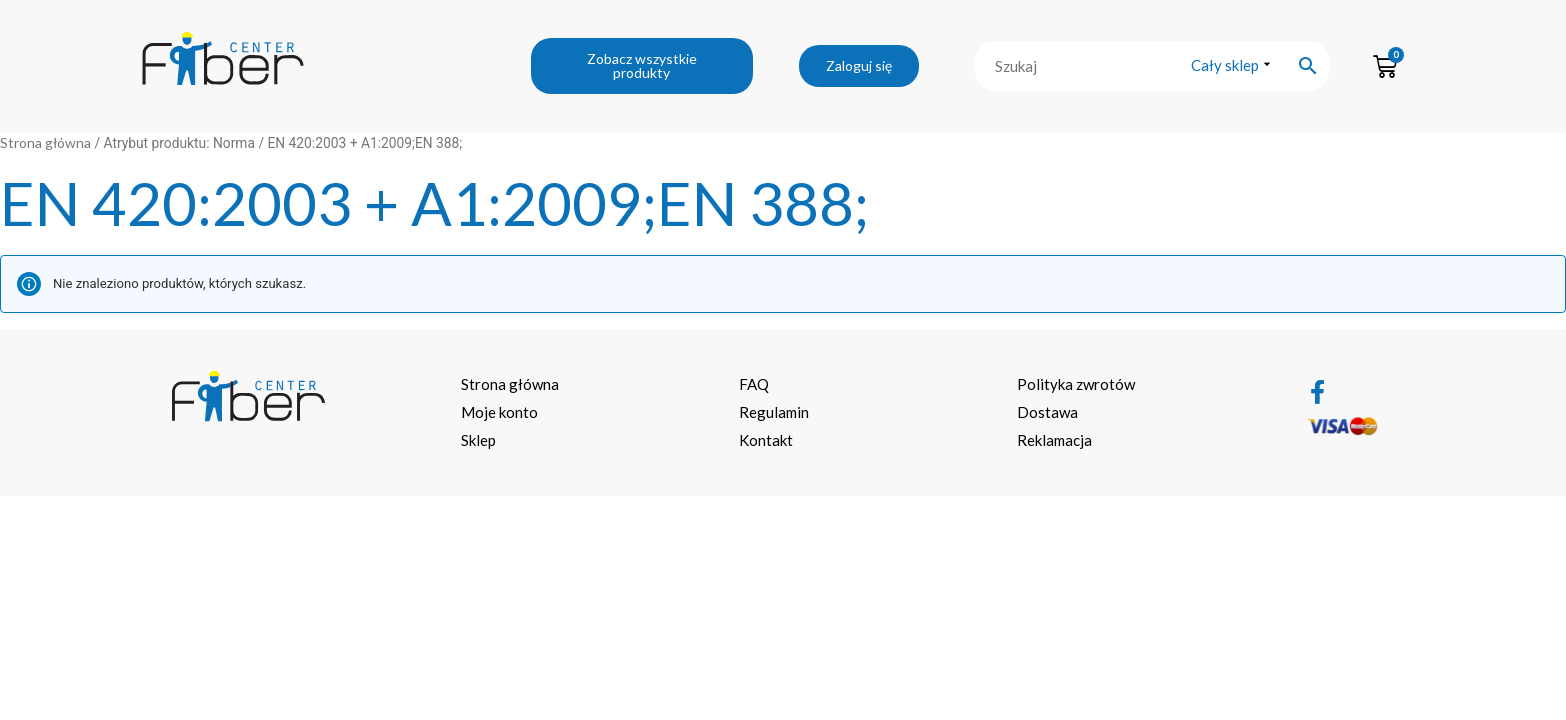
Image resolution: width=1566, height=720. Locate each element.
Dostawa (1047, 412)
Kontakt (766, 440)
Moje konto (499, 412)
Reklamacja (1054, 440)
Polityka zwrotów (1076, 384)
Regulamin (774, 412)
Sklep (478, 440)
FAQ (754, 384)
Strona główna (45, 142)
